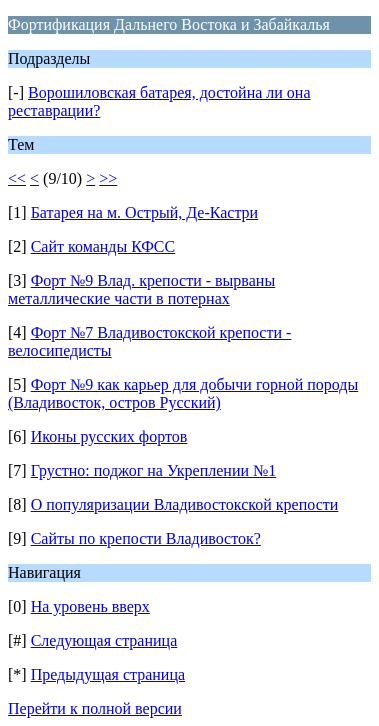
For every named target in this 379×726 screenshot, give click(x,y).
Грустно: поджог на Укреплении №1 (154, 470)
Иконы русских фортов (109, 436)
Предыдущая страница (108, 674)
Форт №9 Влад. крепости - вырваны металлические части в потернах (141, 289)
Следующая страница (104, 640)
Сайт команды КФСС (103, 246)
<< (17, 178)
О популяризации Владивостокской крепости (185, 504)
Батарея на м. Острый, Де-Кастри (145, 212)
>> (108, 178)
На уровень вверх (90, 606)
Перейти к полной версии (95, 708)
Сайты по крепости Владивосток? (146, 538)
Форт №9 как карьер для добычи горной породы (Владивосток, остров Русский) (183, 393)
